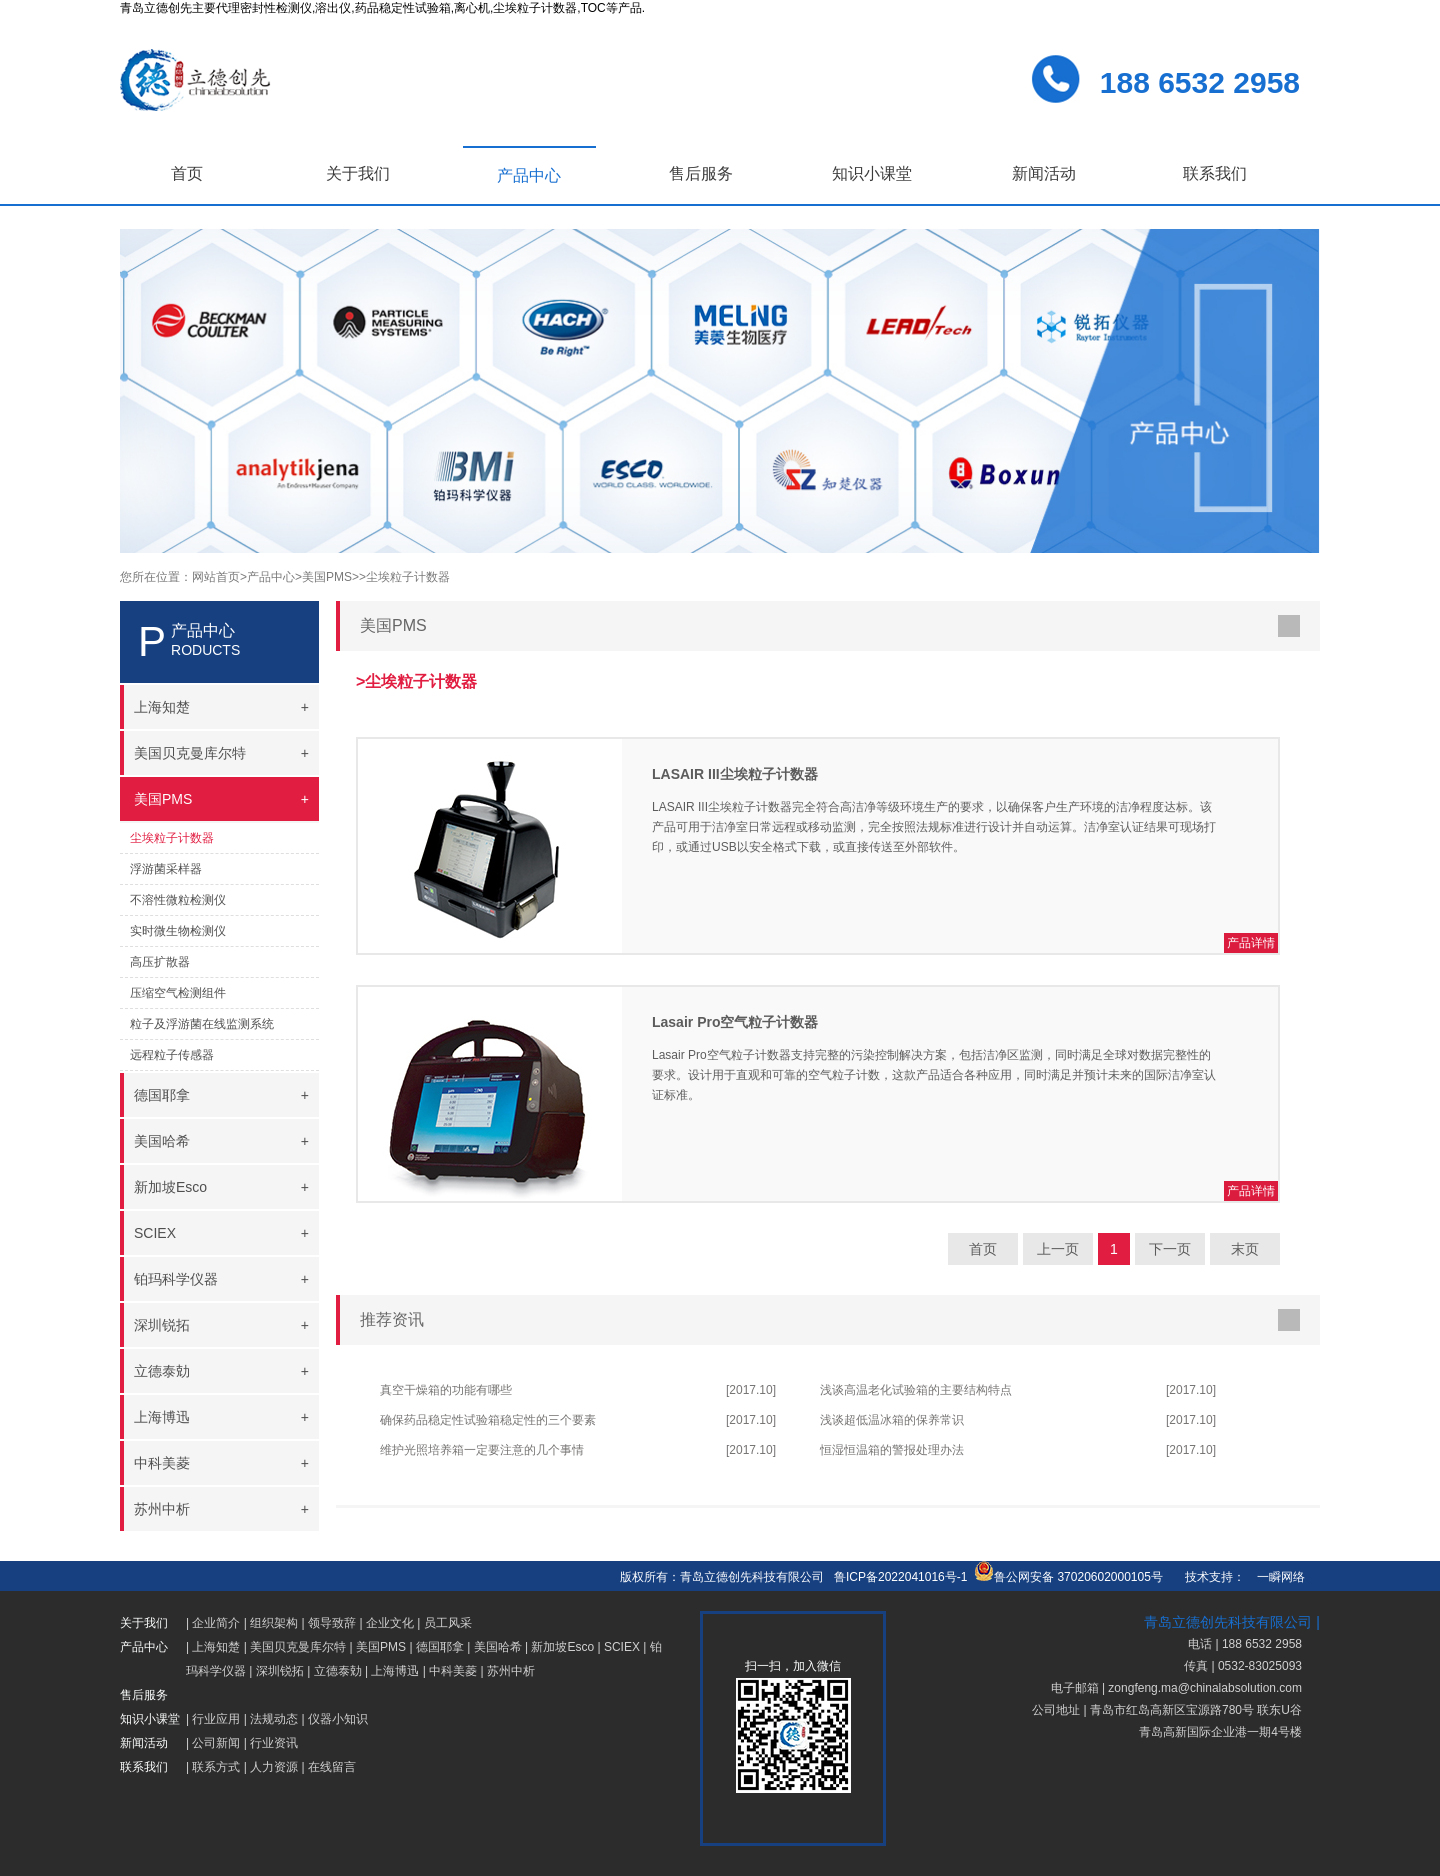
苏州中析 (511, 1671)
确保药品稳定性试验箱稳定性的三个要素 (488, 1420)
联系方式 (216, 1767)
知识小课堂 (872, 173)
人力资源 (274, 1767)
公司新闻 (216, 1743)
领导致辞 (332, 1623)
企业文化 (390, 1623)
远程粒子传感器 (172, 1055)
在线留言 (332, 1767)
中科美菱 (453, 1671)
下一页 (1170, 1249)
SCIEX (622, 1647)
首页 (187, 173)
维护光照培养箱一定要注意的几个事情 (482, 1450)
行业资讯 (274, 1743)
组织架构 (274, 1623)
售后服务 (701, 173)
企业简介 (216, 1623)
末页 (1245, 1249)
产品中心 (529, 175)
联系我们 (1215, 173)
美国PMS (381, 1647)
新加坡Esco (562, 1647)
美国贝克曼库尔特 (298, 1647)
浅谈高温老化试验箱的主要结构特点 (916, 1390)
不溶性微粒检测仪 (178, 900)
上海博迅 (395, 1671)
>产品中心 (267, 577)
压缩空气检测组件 (178, 993)
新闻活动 (1044, 173)
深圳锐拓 (280, 1671)
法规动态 (274, 1719)
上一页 (1058, 1249)
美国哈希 (498, 1647)
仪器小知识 (338, 1719)
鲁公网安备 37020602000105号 (1068, 1577)
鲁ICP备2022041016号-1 (900, 1577)
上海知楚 (216, 1647)
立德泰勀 (338, 1671)
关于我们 (358, 173)
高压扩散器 (160, 962)
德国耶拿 (440, 1647)
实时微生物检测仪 (178, 931)
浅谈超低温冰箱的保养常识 (892, 1420)
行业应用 (216, 1719)
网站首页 (216, 577)
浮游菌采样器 (166, 869)
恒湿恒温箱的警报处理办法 (892, 1450)
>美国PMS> (327, 577)
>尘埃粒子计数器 (404, 577)
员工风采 (448, 1623)
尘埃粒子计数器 (172, 838)
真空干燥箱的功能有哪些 (446, 1390)
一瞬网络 (1275, 1577)
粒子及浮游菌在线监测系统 (202, 1024)
